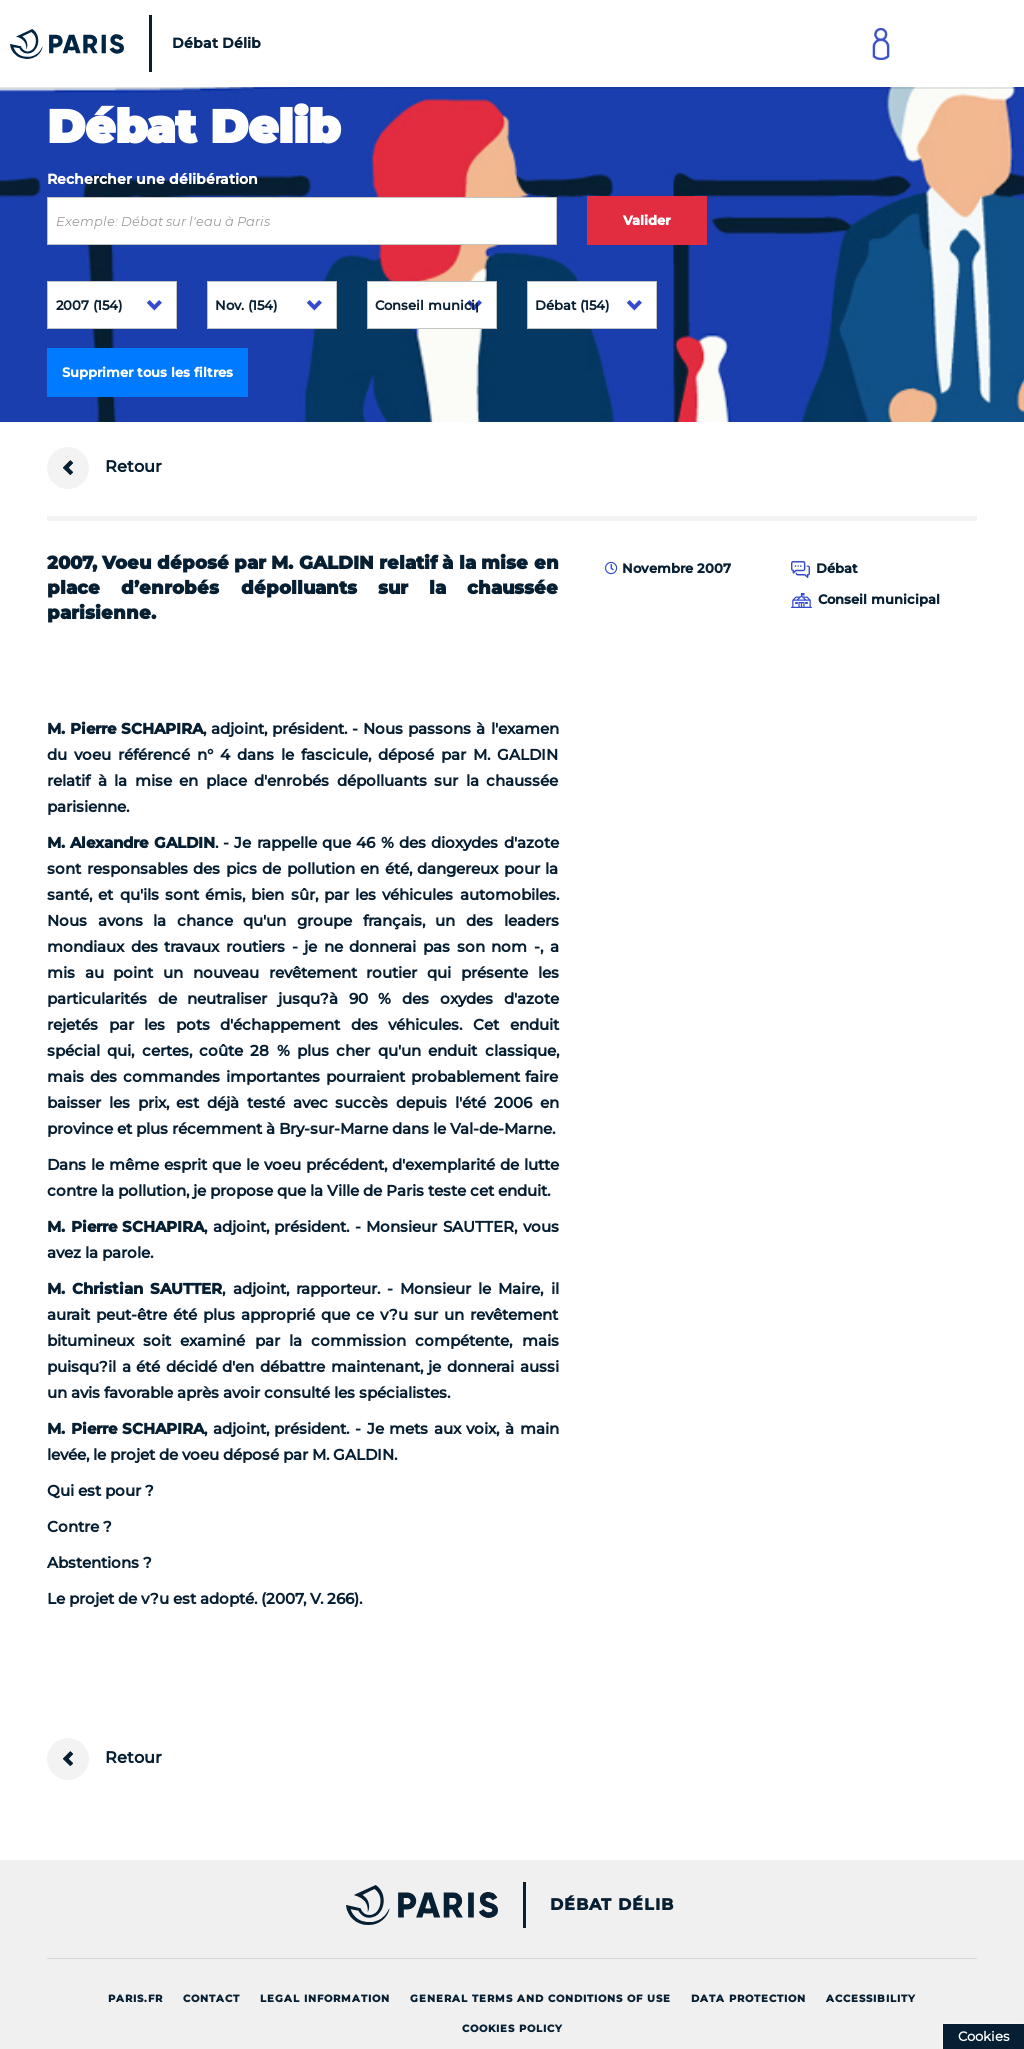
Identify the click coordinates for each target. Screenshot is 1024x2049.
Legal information (325, 1998)
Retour (104, 468)
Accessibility (871, 1998)
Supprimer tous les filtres (147, 372)
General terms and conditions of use (540, 1998)
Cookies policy (512, 2028)
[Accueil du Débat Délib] (140, 43)
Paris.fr (135, 1998)
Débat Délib (612, 1905)
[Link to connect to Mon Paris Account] (881, 43)
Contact (211, 1998)
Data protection (748, 1998)
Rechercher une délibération (152, 179)
